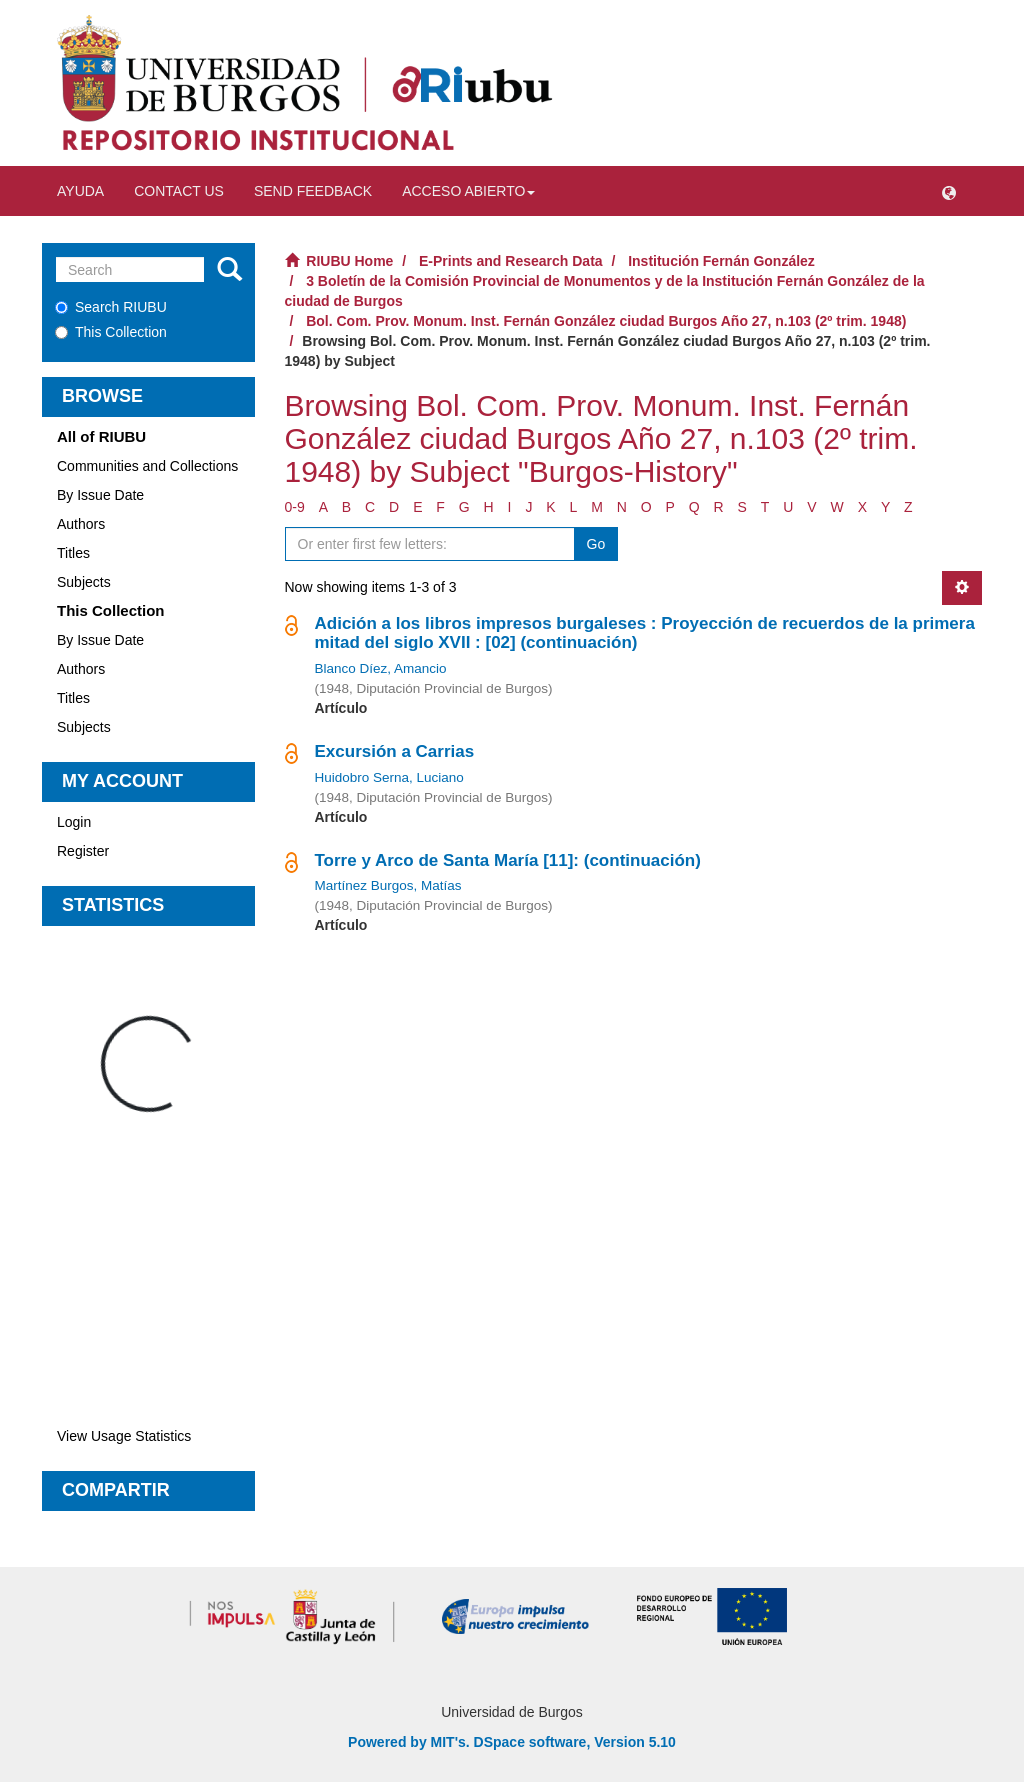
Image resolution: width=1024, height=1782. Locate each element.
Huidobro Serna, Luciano (389, 777)
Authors (81, 524)
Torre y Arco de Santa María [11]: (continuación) (508, 860)
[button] (949, 191)
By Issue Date (100, 495)
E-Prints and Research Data (511, 261)
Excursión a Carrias (395, 751)
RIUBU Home (349, 261)
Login (74, 822)
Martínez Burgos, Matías (388, 885)
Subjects (84, 582)
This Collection (111, 332)
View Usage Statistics (124, 1436)
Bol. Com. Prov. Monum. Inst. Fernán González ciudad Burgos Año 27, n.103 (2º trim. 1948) (606, 321)
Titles (73, 553)
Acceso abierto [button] (468, 191)
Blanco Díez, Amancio (381, 668)
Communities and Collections (147, 466)
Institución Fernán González (721, 261)
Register (83, 851)
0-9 (295, 507)
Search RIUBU (111, 307)
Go (596, 544)
